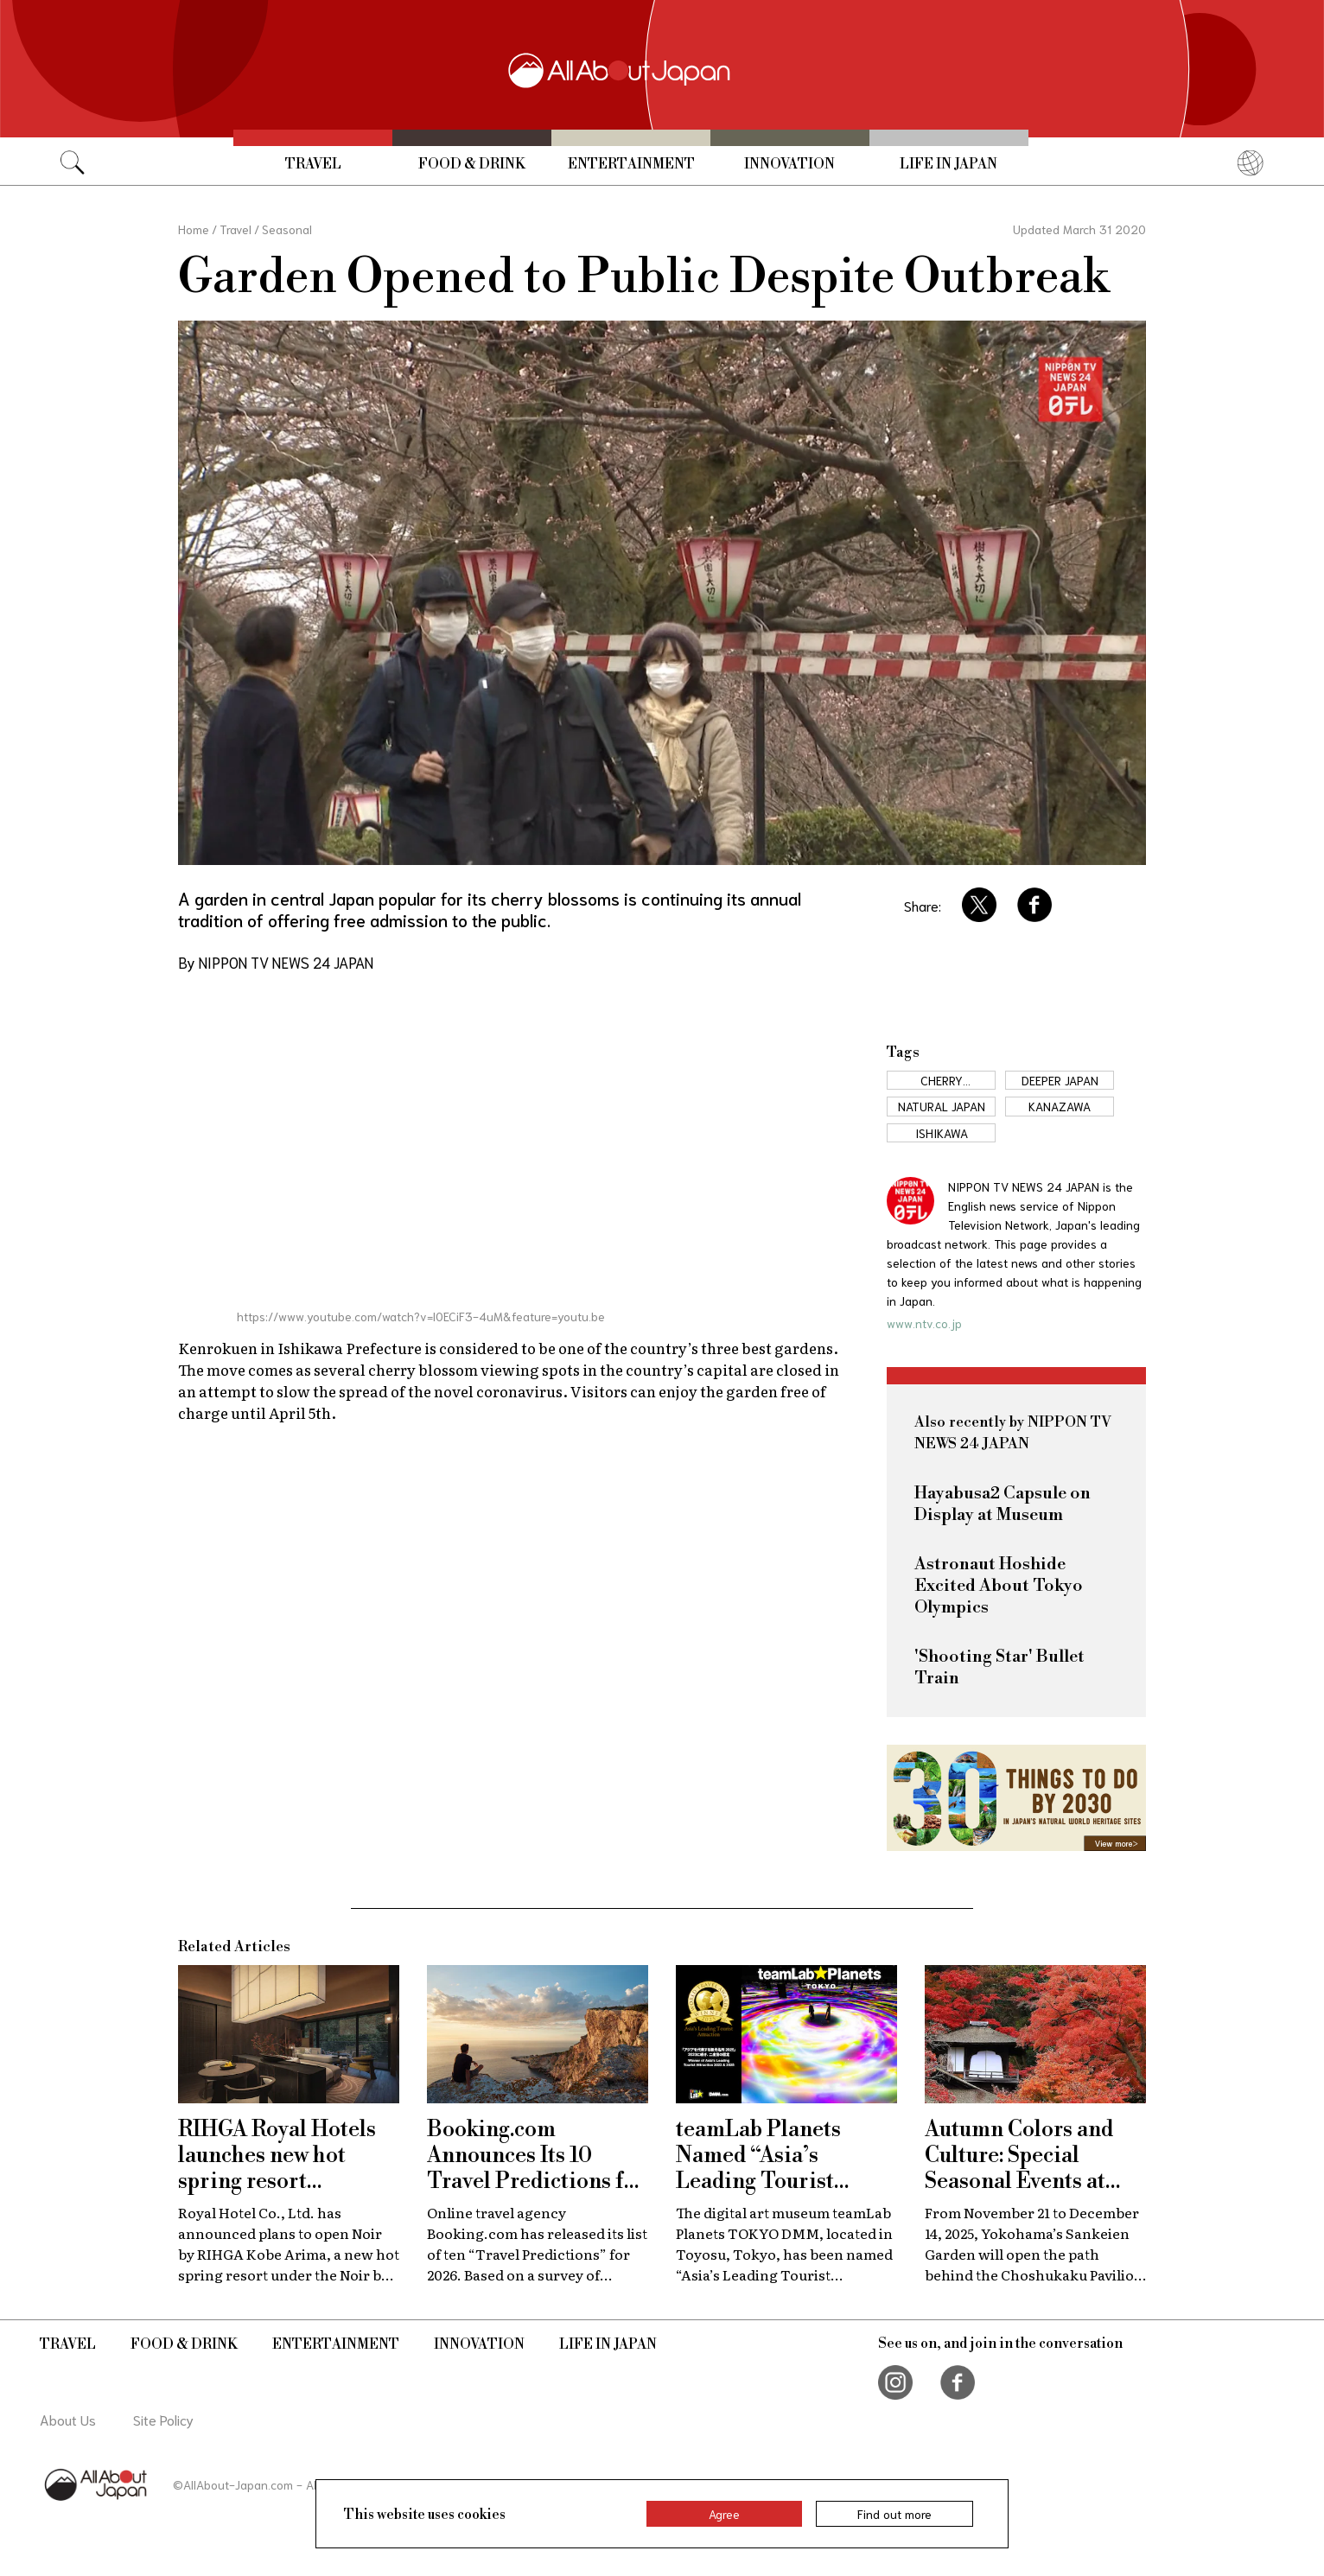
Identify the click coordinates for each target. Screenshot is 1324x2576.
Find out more (894, 2514)
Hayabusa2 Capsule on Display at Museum (1002, 1504)
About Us (68, 2419)
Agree (724, 2514)
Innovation (789, 164)
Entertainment (631, 164)
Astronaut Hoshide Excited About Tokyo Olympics (998, 1586)
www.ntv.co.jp (924, 1323)
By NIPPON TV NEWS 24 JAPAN (275, 961)
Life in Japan (948, 164)
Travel (313, 164)
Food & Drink (471, 164)
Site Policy (163, 2419)
